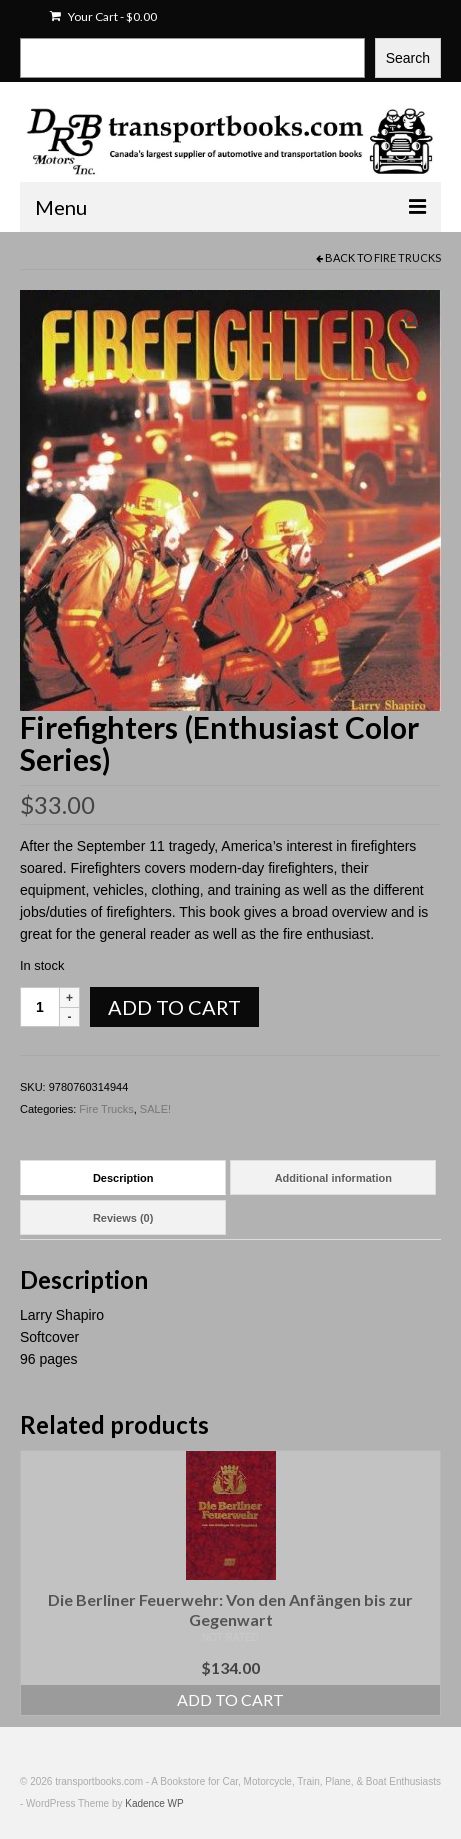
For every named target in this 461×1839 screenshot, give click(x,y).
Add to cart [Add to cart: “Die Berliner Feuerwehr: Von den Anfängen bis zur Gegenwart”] (230, 1699)
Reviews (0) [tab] (123, 1218)
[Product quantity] (40, 1007)
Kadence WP (154, 1803)
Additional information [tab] (333, 1178)
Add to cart (174, 1007)
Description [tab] (123, 1178)
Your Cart (103, 16)
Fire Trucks (407, 257)
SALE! (155, 1109)
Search (408, 58)
